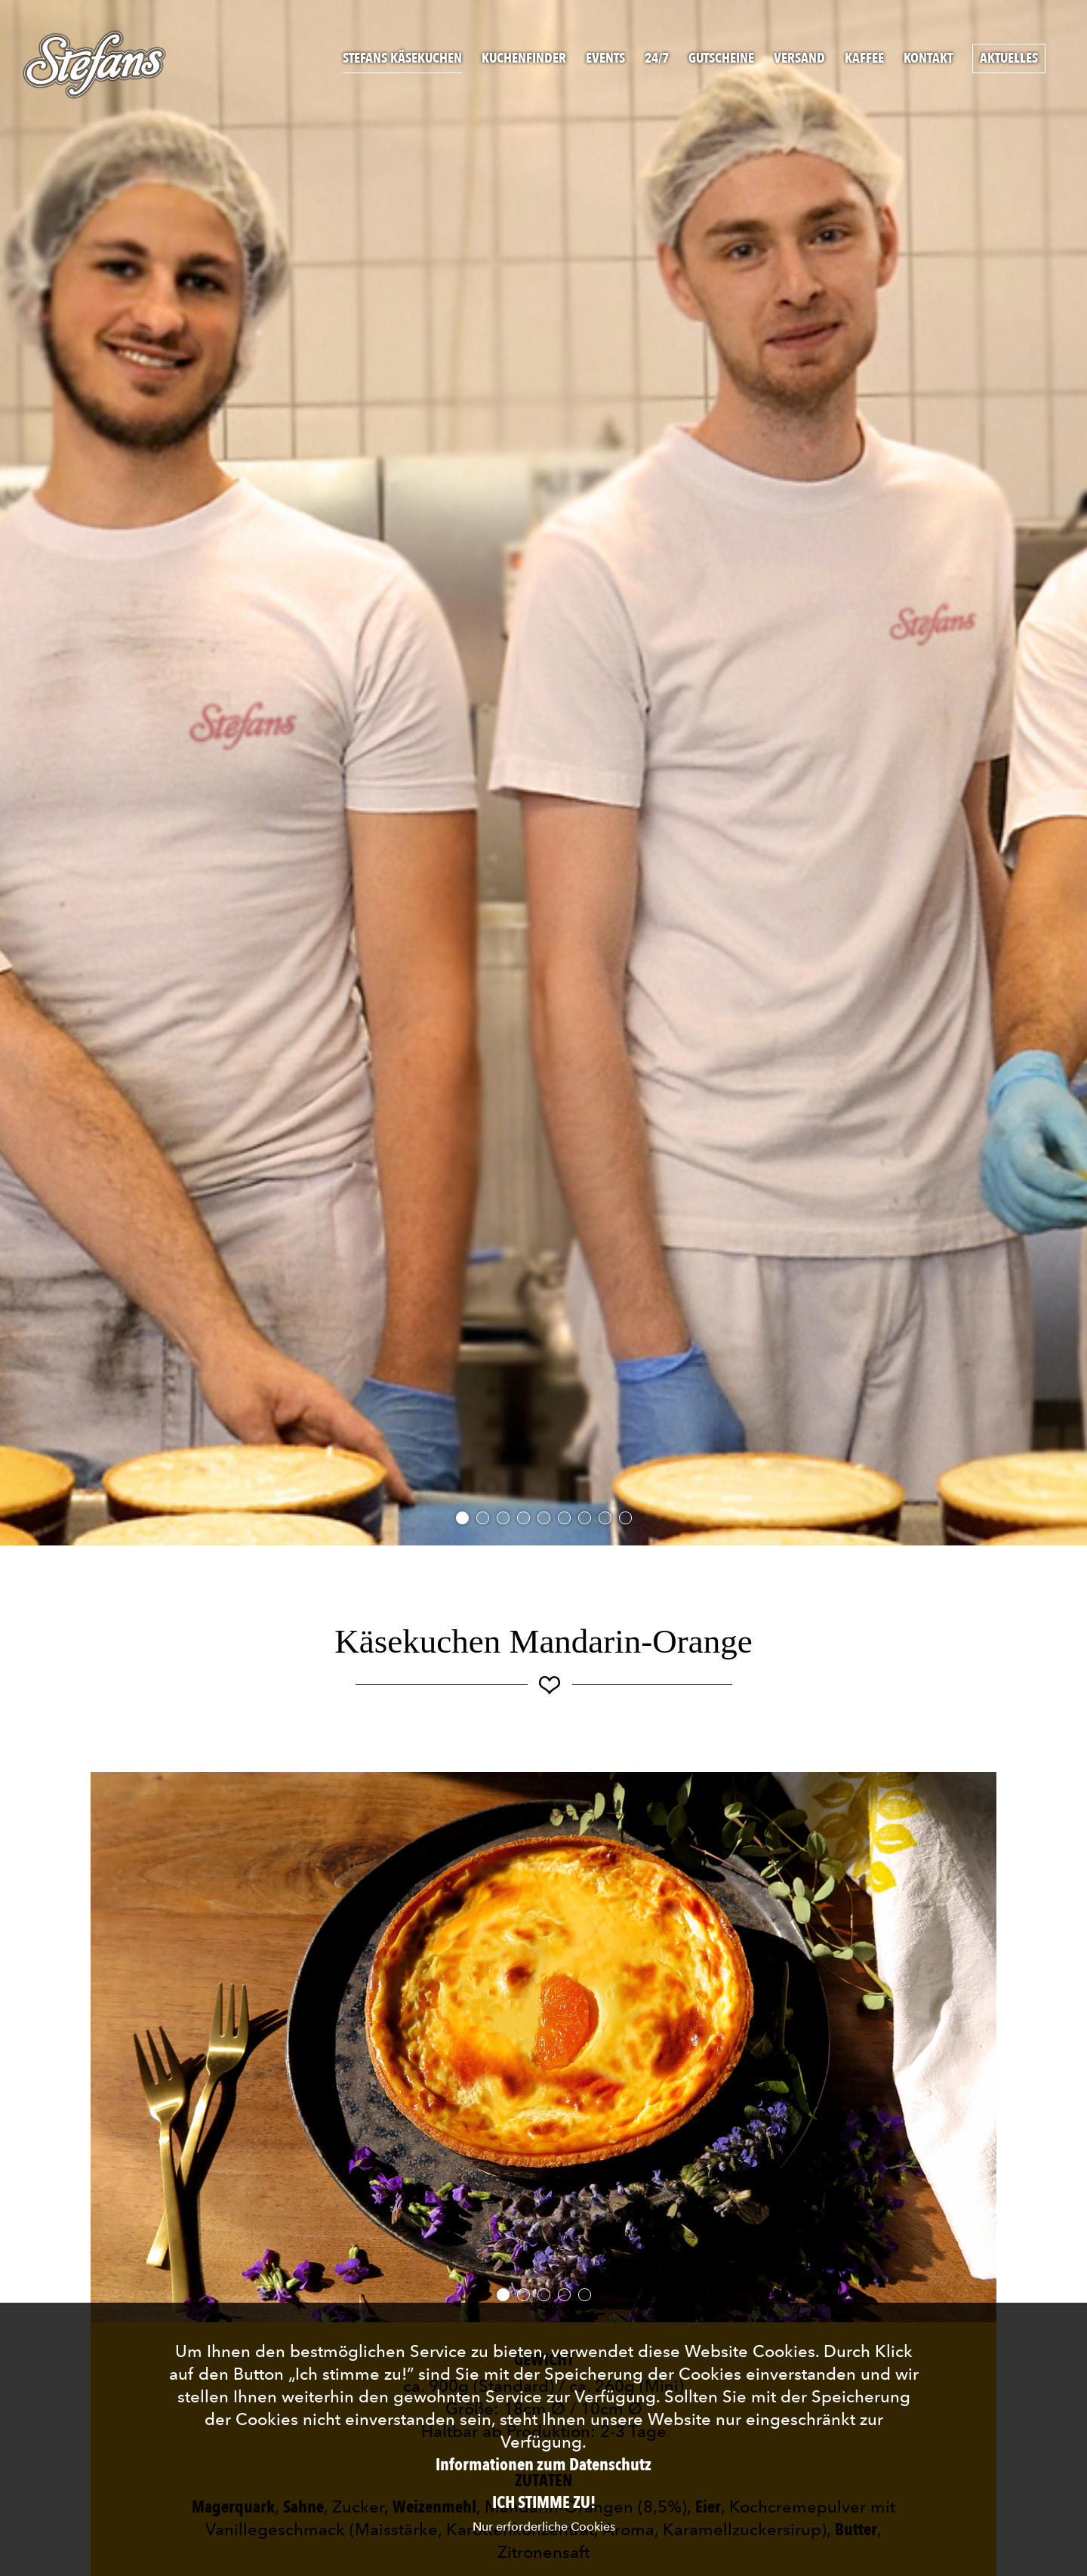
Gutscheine (721, 58)
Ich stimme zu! (544, 2502)
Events (605, 58)
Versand (799, 58)
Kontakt (928, 58)
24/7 (657, 58)
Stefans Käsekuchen (402, 58)
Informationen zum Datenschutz (543, 2465)
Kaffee (864, 58)
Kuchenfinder (524, 58)
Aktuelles (1009, 58)
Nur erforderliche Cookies (544, 2526)
